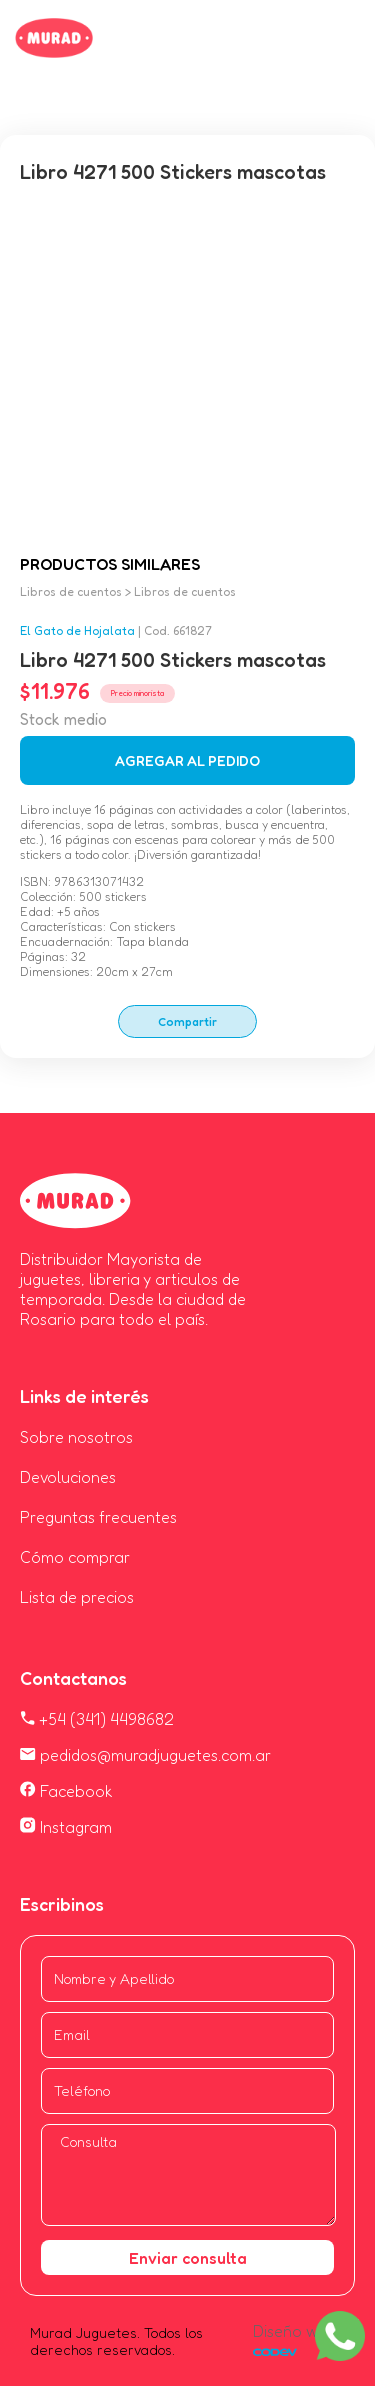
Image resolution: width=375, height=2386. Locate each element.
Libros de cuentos (71, 591)
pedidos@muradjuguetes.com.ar (145, 1755)
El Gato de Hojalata (77, 630)
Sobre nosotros (76, 1437)
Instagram (66, 1827)
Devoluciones (68, 1477)
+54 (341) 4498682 (97, 1719)
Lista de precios (77, 1597)
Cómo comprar (75, 1557)
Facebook (66, 1791)
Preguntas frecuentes (98, 1517)
